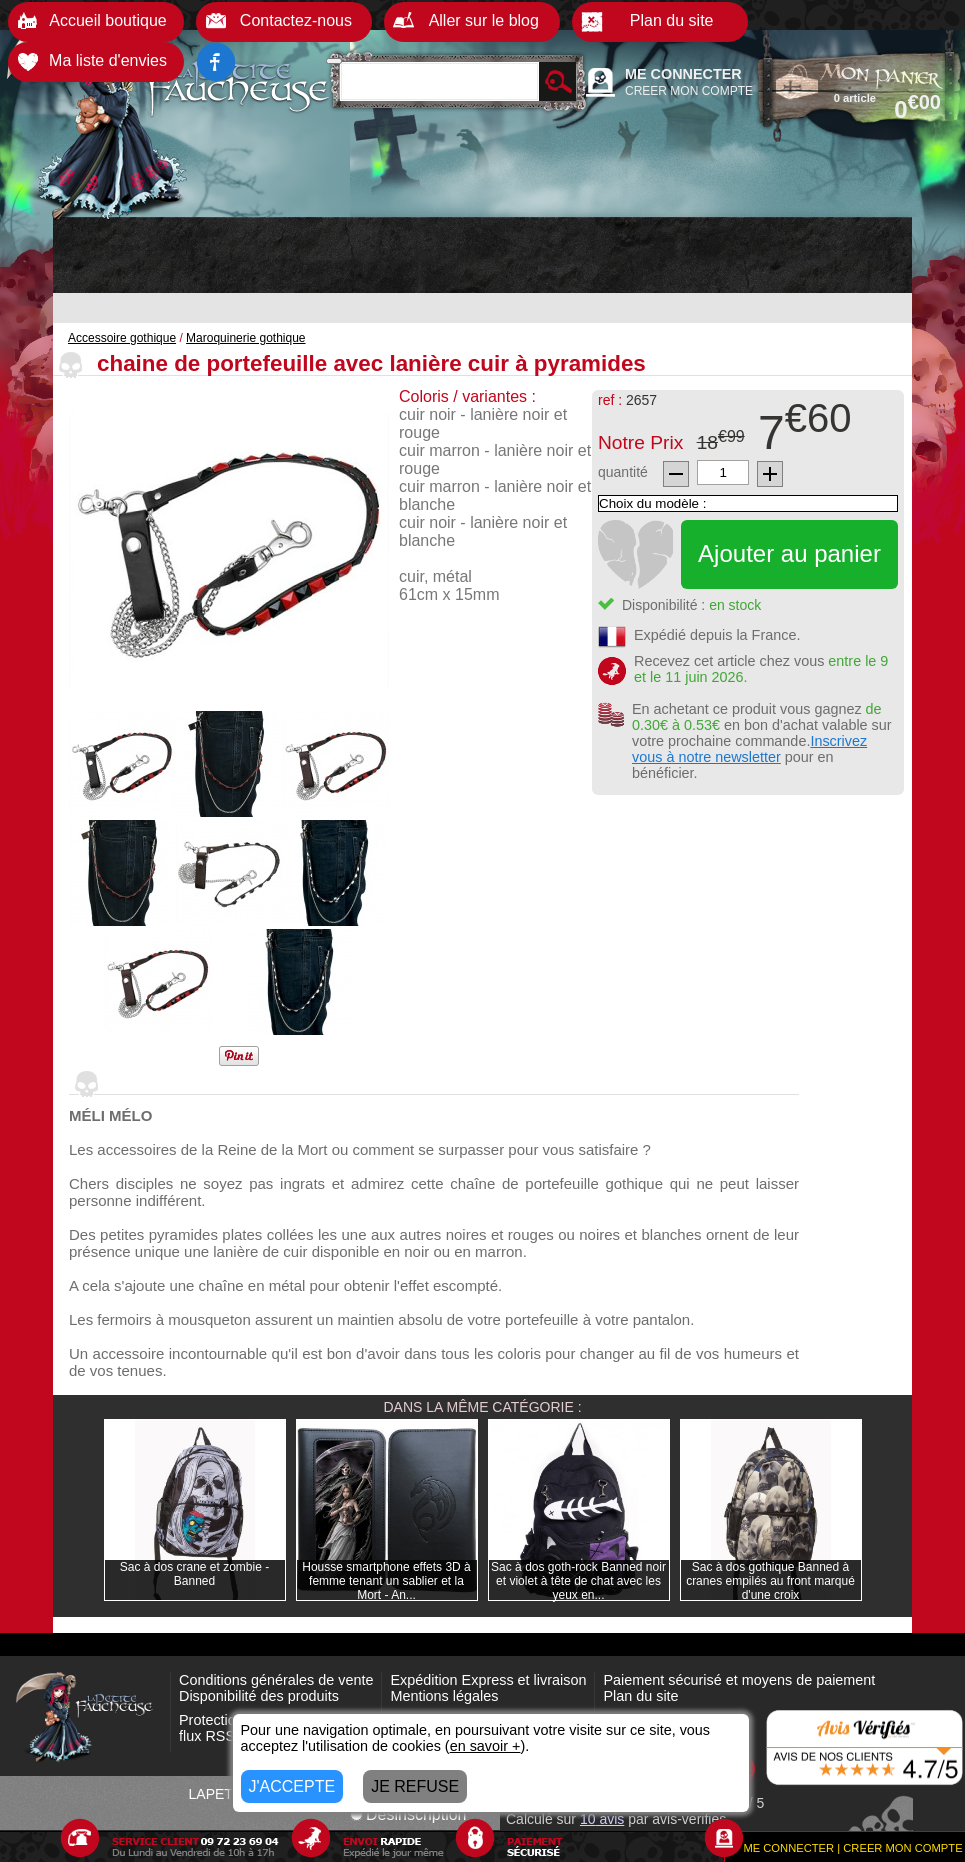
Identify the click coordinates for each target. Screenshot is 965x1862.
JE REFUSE (415, 1786)
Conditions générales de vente (276, 1680)
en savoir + (485, 1746)
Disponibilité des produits (259, 1696)
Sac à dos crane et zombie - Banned (194, 1574)
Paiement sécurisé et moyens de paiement (739, 1680)
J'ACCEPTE (292, 1786)
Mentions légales (444, 1696)
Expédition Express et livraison (488, 1680)
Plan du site (640, 1696)
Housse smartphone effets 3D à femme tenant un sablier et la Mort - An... (386, 1581)
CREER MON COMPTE (689, 91)
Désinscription (408, 1814)
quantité (623, 472)
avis (602, 1819)
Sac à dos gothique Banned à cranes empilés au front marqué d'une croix (770, 1581)
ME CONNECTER (683, 74)
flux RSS (207, 1736)
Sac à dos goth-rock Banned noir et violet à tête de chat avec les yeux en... (578, 1581)
